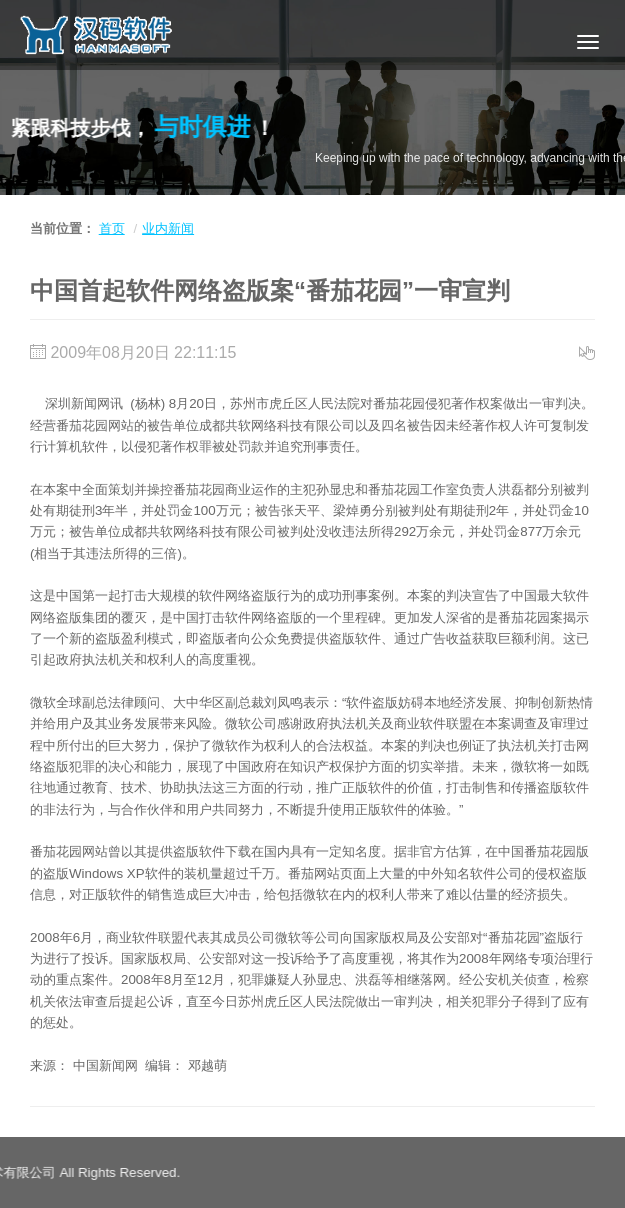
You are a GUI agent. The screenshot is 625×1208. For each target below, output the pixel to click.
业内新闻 (168, 228)
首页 (112, 228)
